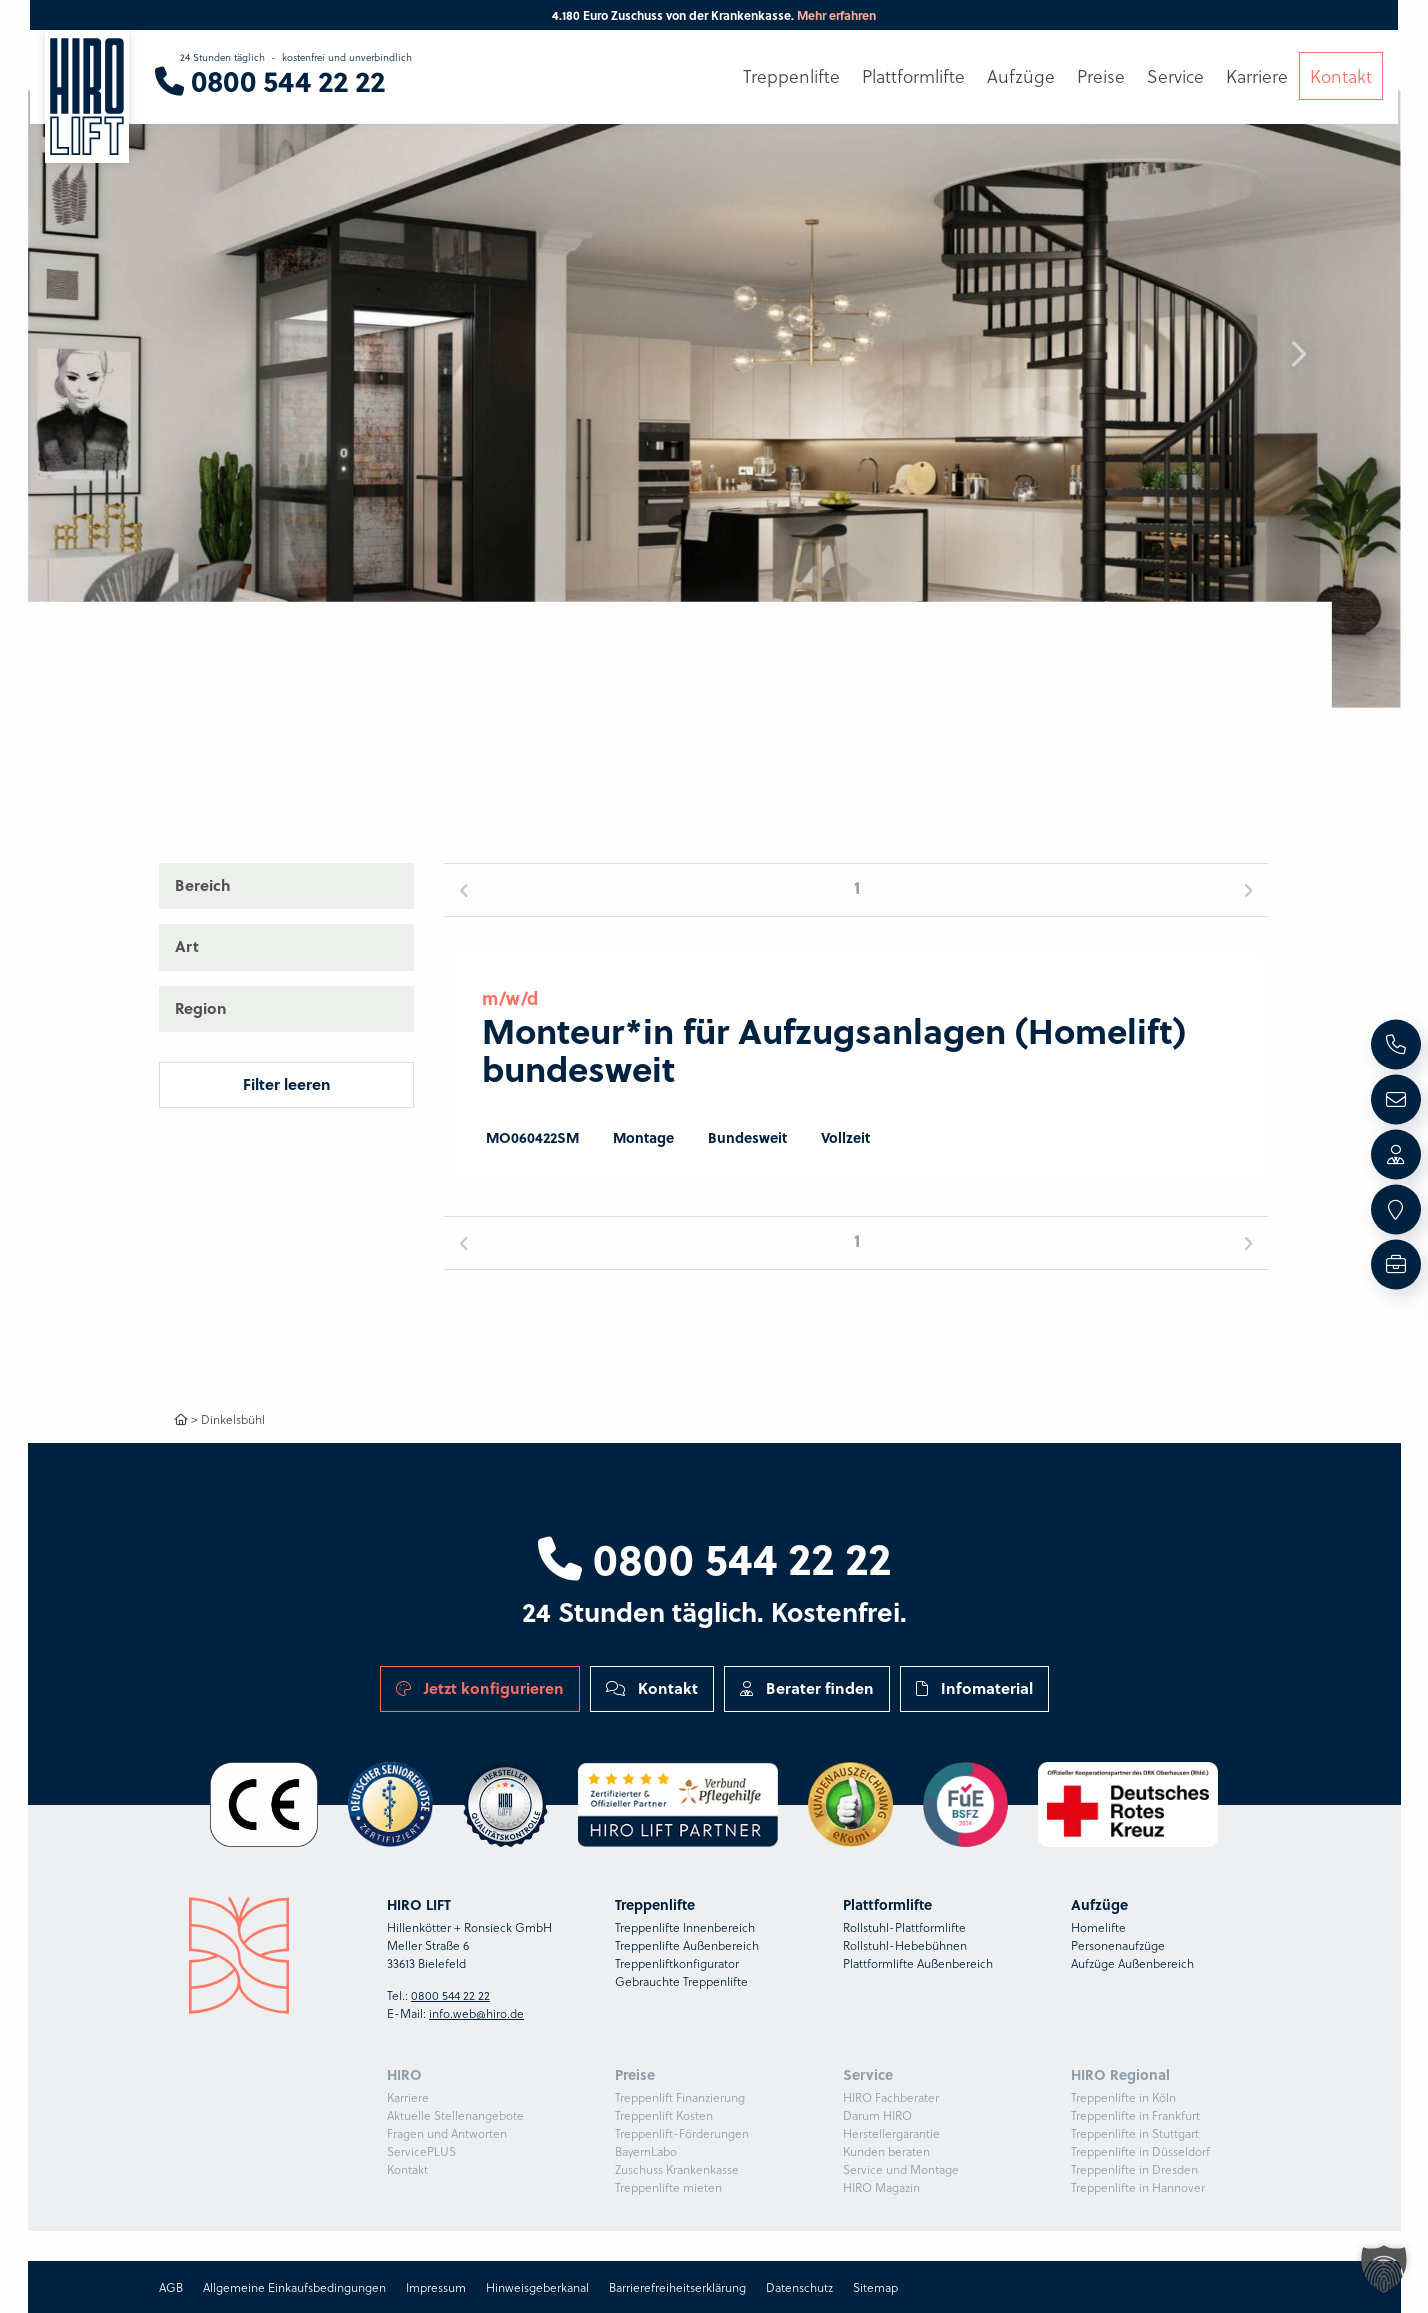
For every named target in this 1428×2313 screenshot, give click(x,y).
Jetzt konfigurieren (480, 1688)
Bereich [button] (203, 885)
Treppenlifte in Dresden (1134, 2169)
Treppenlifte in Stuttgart (1135, 2133)
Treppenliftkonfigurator (677, 1963)
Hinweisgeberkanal (537, 2287)
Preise (1101, 77)
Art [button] (187, 946)
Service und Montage (901, 2169)
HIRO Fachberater (891, 2097)
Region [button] (201, 1008)
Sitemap (875, 2287)
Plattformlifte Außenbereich (918, 1963)
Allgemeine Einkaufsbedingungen (294, 2287)
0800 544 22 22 (714, 1557)
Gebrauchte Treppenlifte (681, 1981)
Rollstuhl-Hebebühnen (905, 1945)
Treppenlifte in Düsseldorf (1140, 2151)
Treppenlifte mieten (668, 2187)
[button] (1298, 354)
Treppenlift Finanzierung (680, 2097)
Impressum (436, 2287)
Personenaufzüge (1118, 1945)
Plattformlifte (913, 77)
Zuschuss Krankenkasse (677, 2169)
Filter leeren (287, 1084)
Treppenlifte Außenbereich (687, 1945)
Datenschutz (799, 2287)
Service (1175, 77)
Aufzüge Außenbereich (1132, 1963)
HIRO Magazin (881, 2187)
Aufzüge (1021, 77)
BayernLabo (646, 2151)
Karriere (408, 2097)
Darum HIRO (877, 2115)
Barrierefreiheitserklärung (677, 2287)
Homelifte (1098, 1927)
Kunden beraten (886, 2151)
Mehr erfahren (836, 15)
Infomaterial (974, 1688)
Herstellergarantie (891, 2133)
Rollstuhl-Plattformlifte (904, 1927)
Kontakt (652, 1688)
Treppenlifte (791, 77)
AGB (171, 2287)
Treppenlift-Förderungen (682, 2133)
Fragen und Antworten (447, 2133)
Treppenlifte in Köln (1123, 2097)
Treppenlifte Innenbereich (685, 1927)
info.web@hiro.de (476, 2013)
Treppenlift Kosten (664, 2115)
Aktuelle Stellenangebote (455, 2115)
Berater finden (807, 1688)
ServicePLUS (421, 2151)
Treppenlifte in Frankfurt (1135, 2115)
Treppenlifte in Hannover (1138, 2187)
